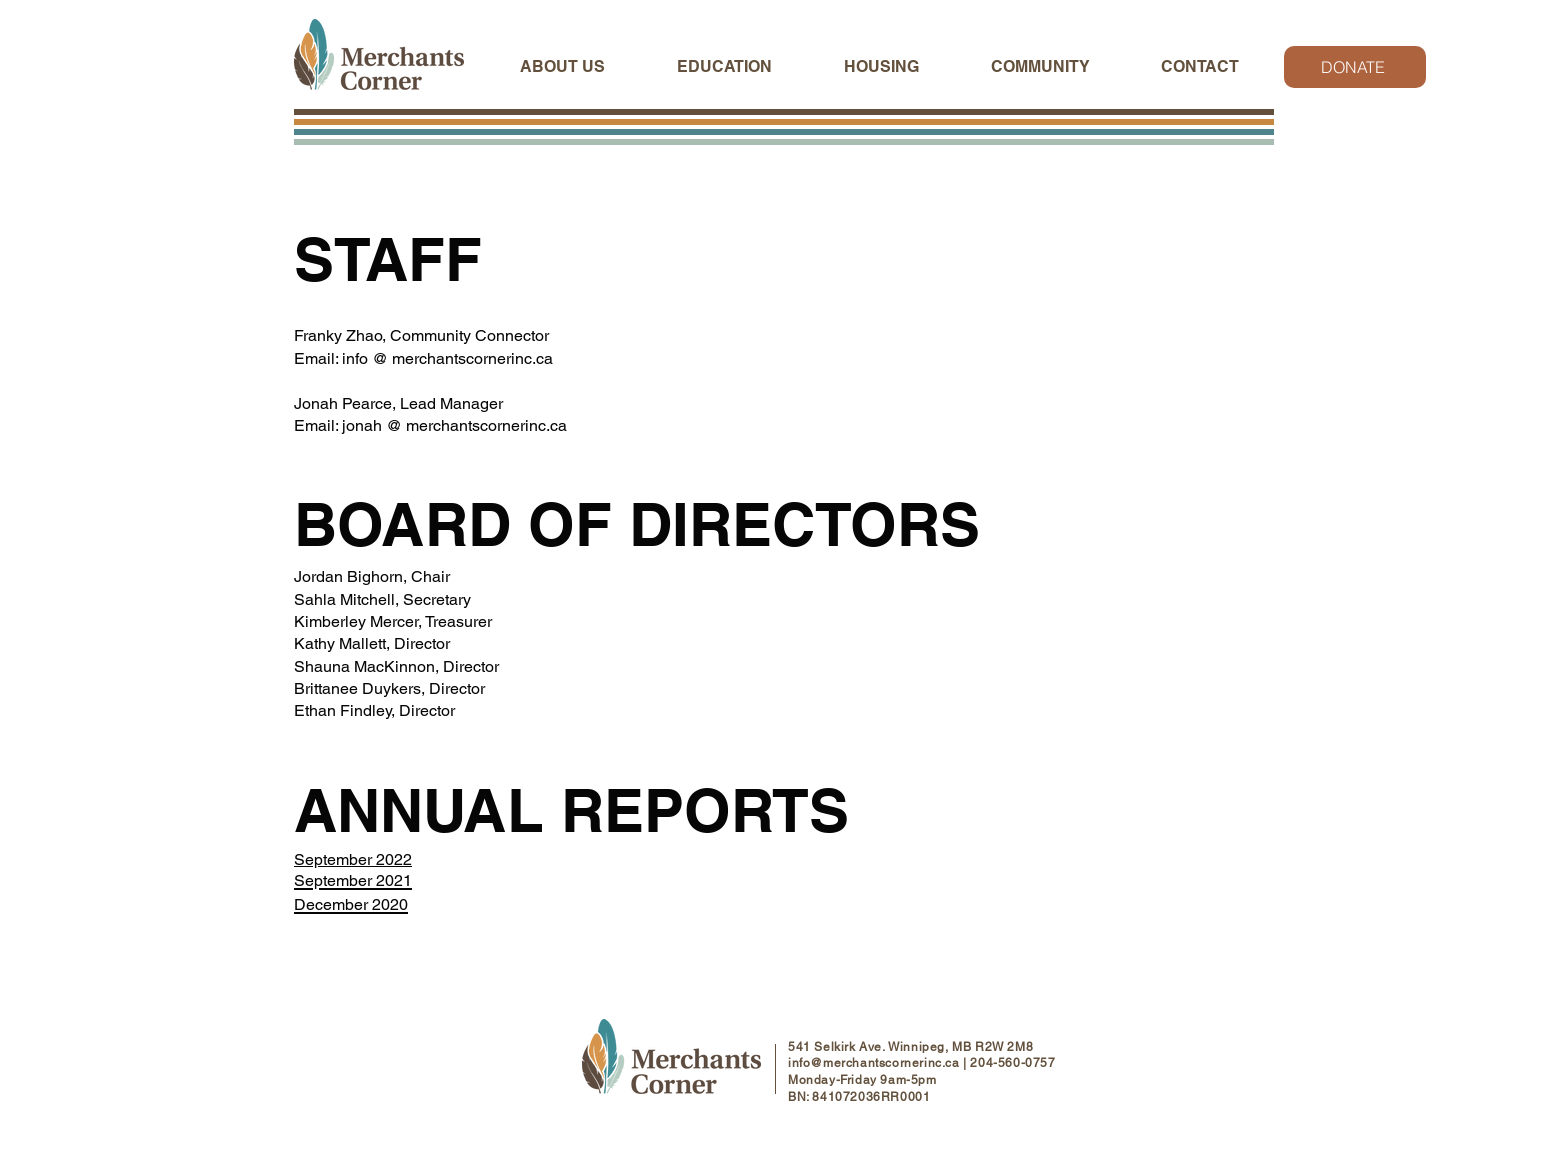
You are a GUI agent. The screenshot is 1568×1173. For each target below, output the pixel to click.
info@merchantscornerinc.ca (874, 1063)
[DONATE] (1355, 67)
